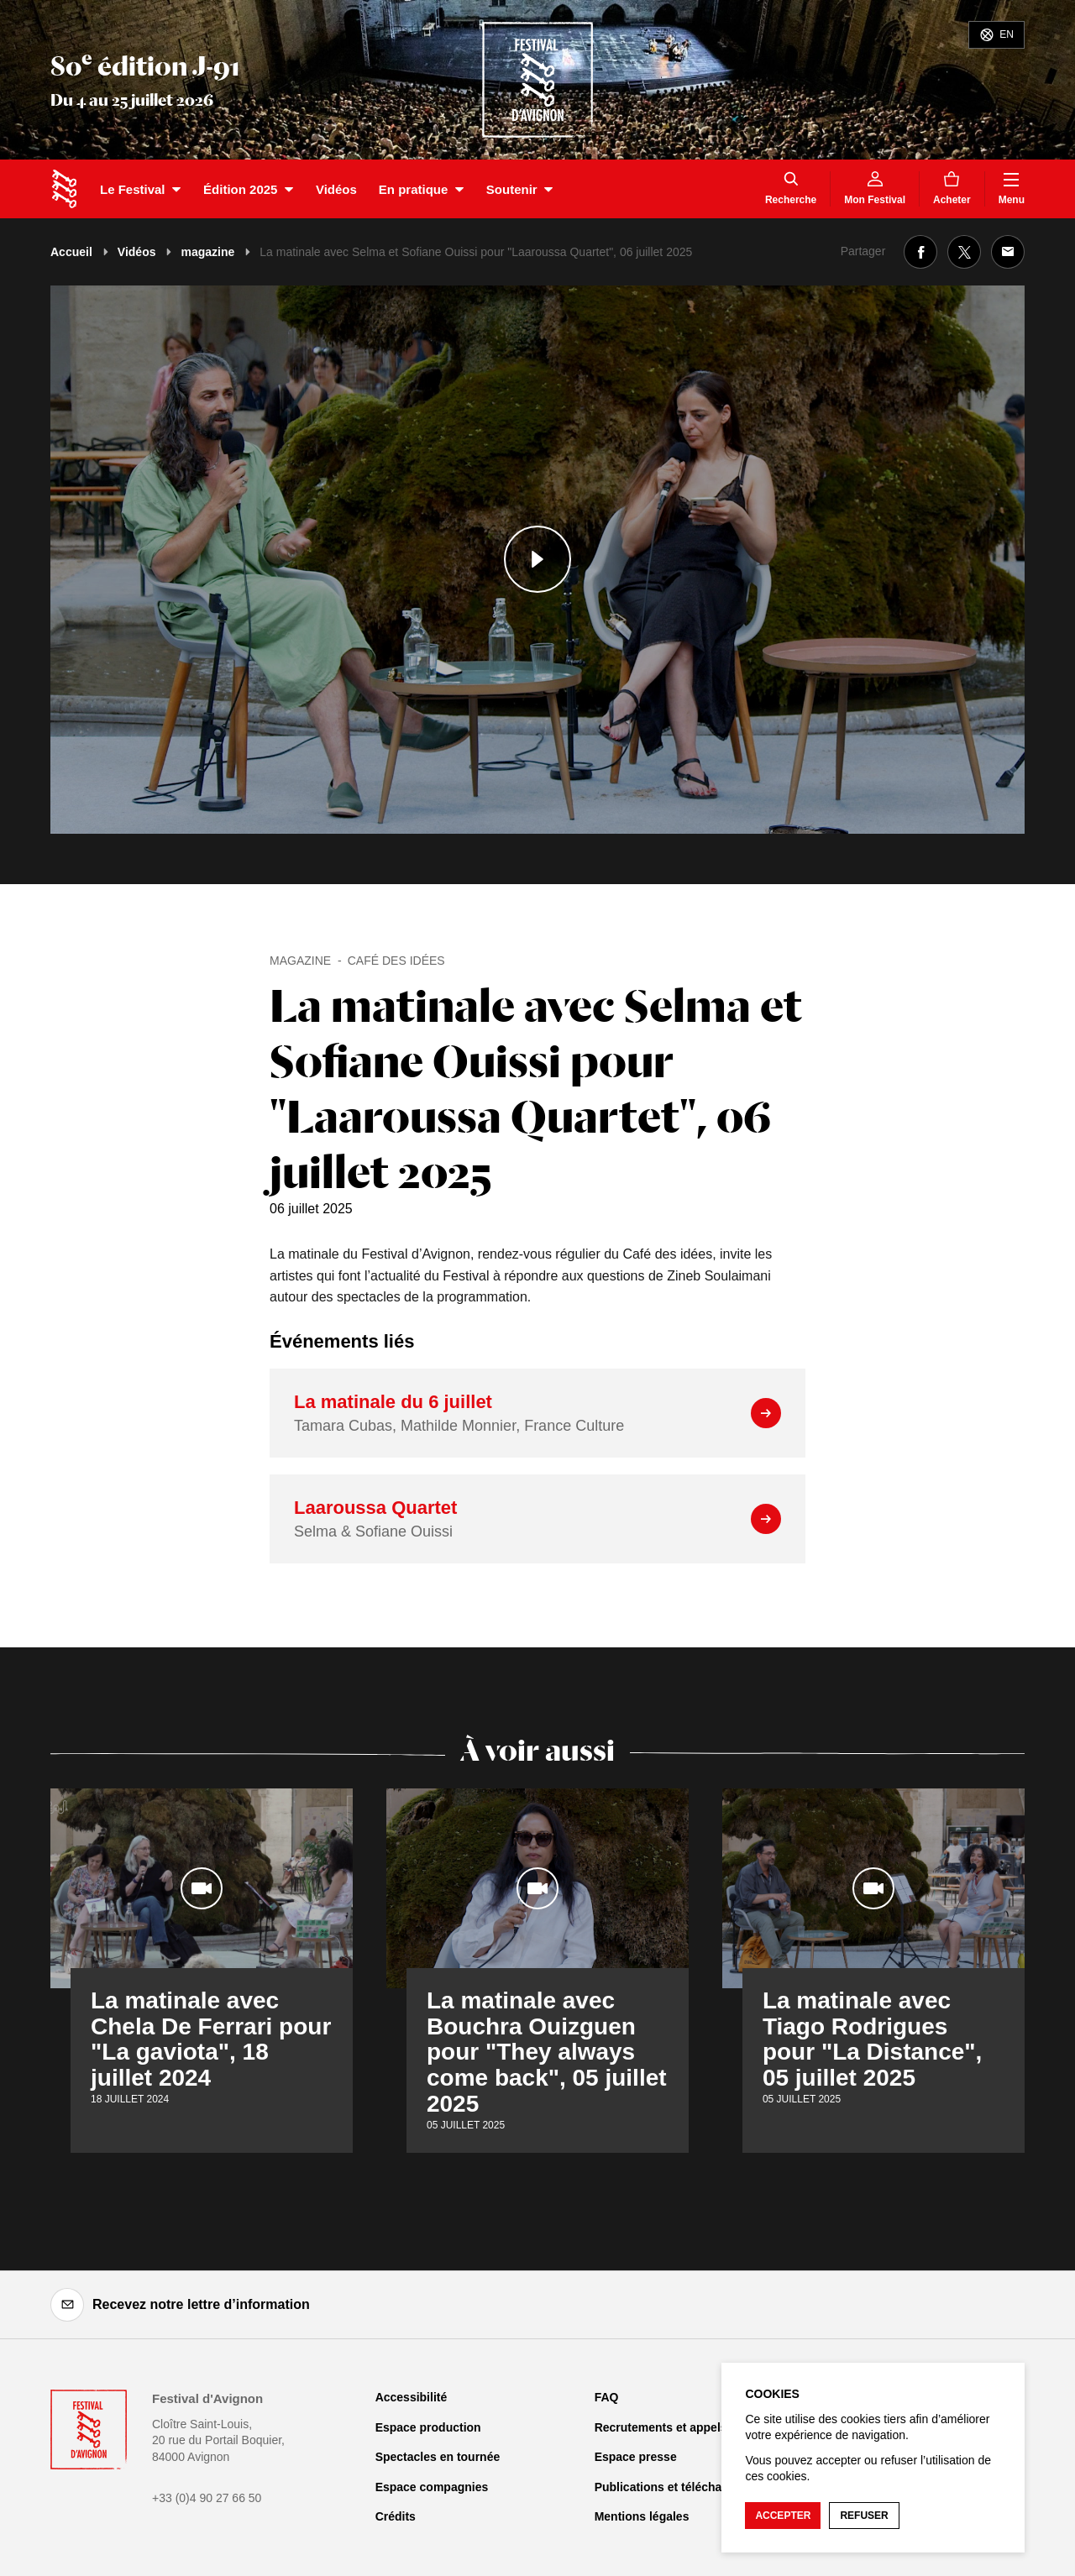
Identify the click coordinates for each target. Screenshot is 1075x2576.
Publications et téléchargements (685, 2487)
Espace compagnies (432, 2487)
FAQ (607, 2397)
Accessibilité (411, 2397)
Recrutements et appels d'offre (681, 2427)
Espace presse (636, 2456)
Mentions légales (642, 2516)
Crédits (395, 2516)
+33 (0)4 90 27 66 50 (206, 2498)
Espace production (428, 2427)
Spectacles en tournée (438, 2456)
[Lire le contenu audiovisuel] (537, 559)
